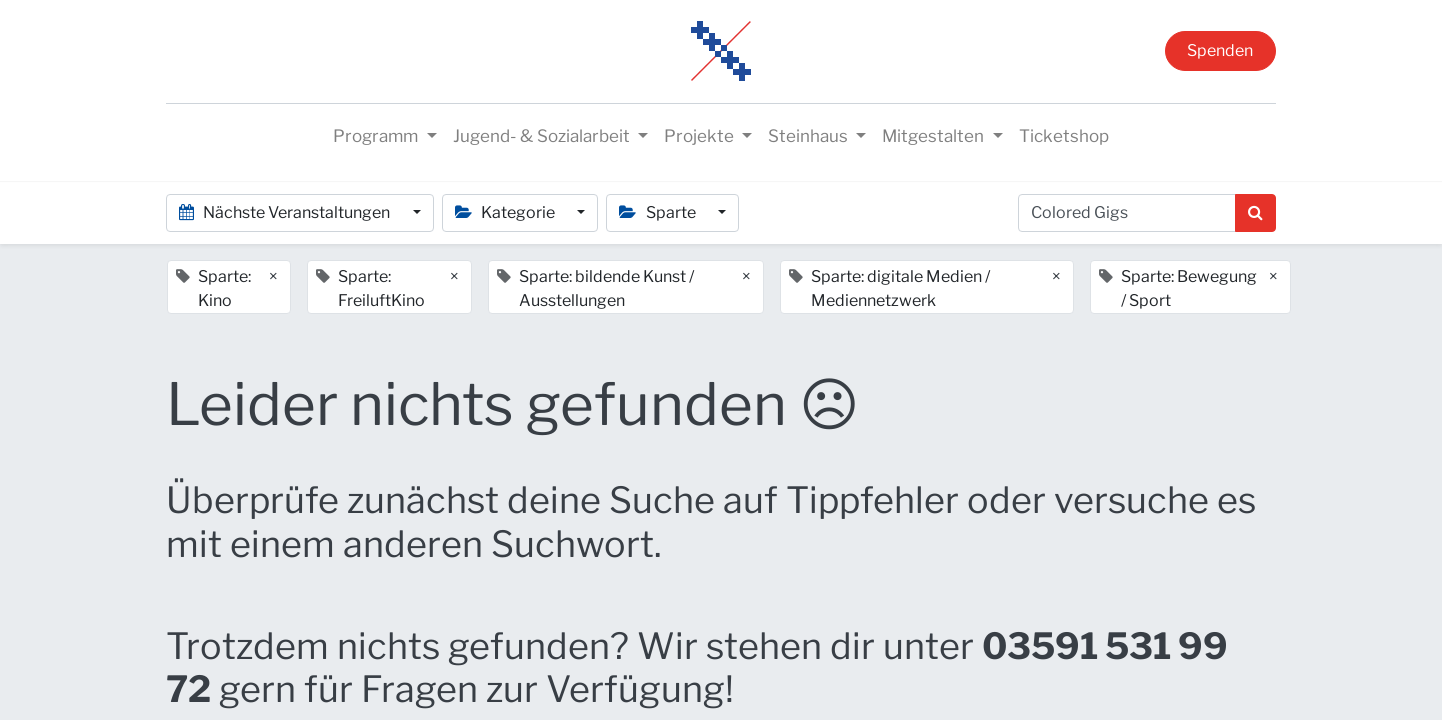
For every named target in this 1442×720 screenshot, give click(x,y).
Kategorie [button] (506, 212)
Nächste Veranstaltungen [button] (286, 212)
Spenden (1220, 50)
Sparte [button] (658, 212)
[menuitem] (1064, 137)
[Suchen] (1255, 213)
